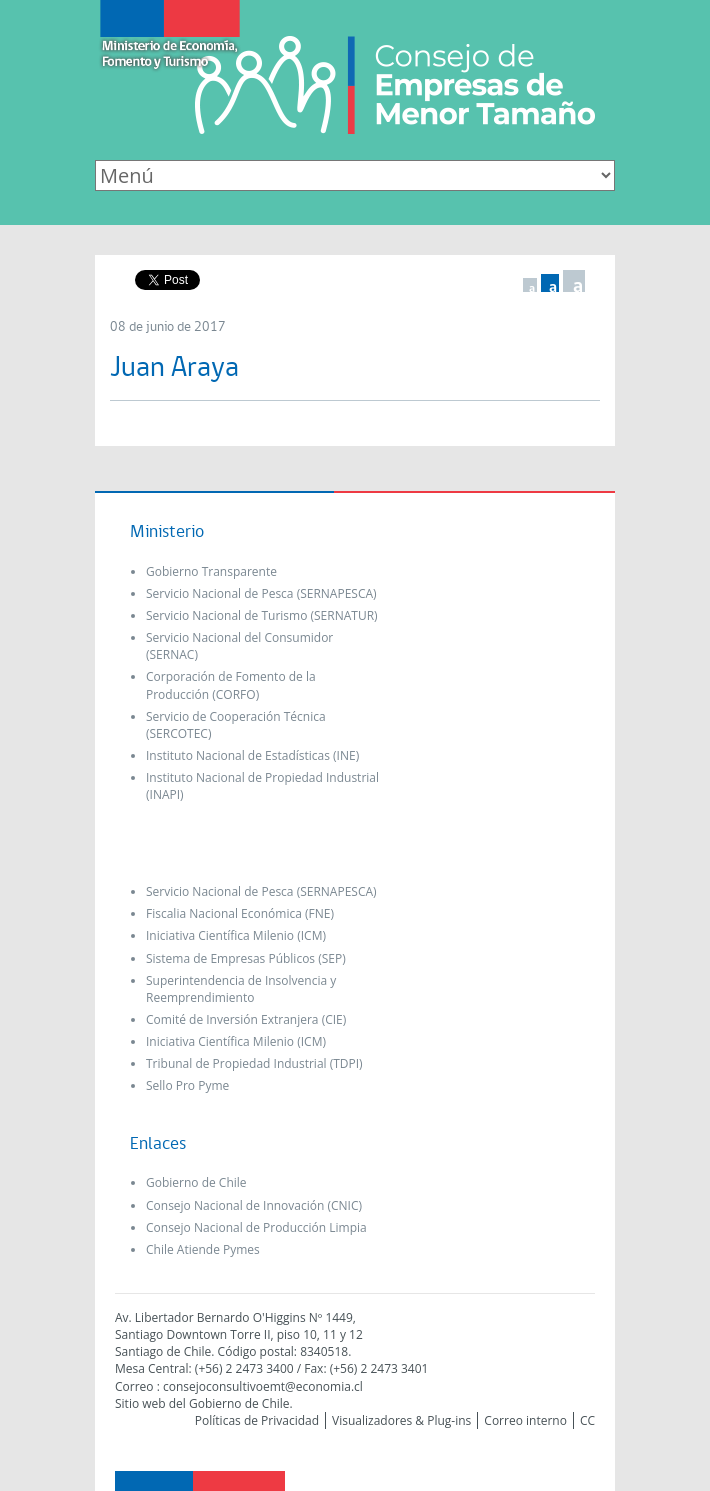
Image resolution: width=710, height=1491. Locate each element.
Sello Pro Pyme (187, 1085)
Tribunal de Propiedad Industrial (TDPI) (254, 1063)
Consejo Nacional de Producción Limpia (256, 1227)
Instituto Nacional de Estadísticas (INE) (252, 755)
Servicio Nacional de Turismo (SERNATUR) (262, 615)
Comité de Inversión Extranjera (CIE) (246, 1019)
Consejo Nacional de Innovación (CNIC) (254, 1205)
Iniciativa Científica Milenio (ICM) (236, 935)
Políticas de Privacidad (257, 1420)
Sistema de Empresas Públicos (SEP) (246, 958)
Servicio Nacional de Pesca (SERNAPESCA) (261, 593)
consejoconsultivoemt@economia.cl (263, 1386)
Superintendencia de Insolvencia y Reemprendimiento (241, 989)
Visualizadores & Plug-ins (401, 1420)
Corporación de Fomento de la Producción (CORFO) (231, 685)
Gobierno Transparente (211, 571)
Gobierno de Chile (196, 1182)
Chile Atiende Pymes (203, 1249)
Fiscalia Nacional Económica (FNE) (240, 913)
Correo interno (525, 1420)
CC (587, 1420)
